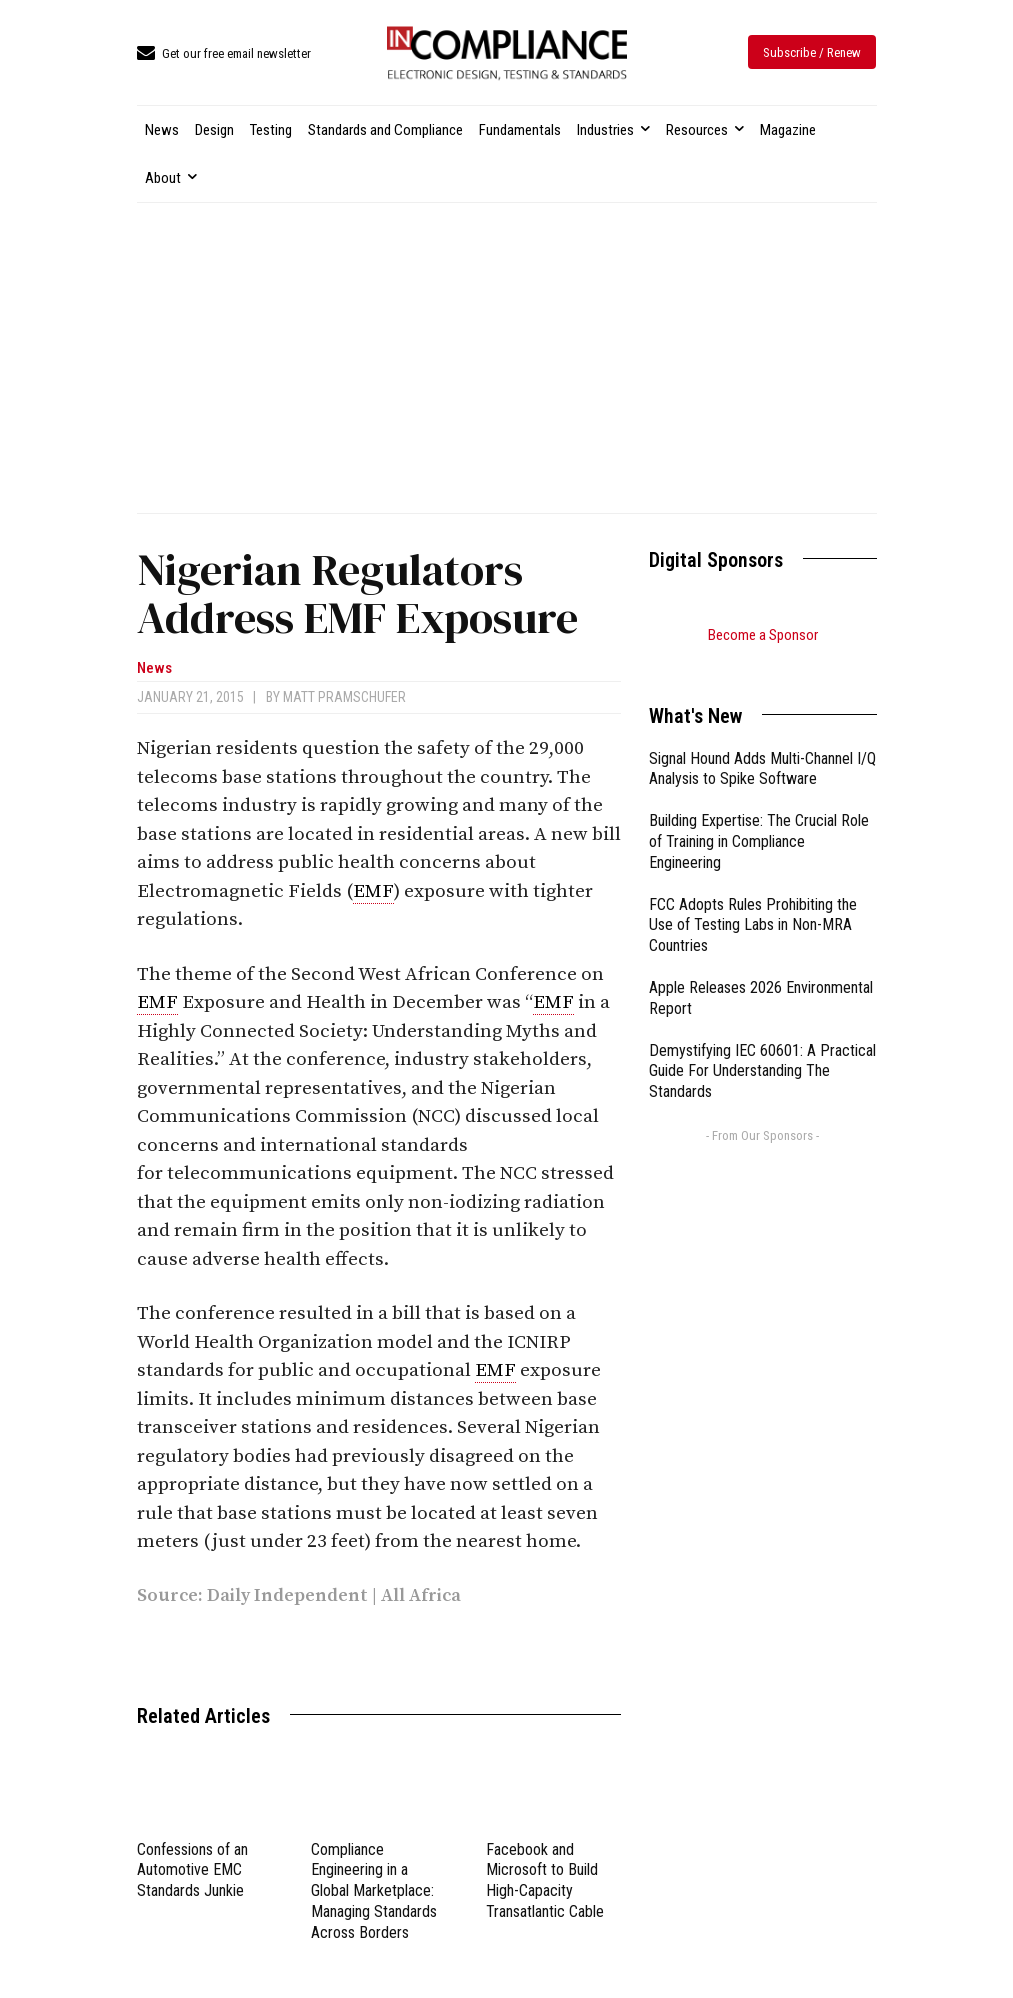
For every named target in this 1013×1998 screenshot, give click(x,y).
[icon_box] (224, 54)
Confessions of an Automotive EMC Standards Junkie (192, 1870)
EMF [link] (373, 891)
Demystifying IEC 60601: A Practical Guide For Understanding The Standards (762, 1046)
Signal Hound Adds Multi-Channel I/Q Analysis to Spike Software (762, 744)
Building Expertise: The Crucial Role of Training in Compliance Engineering (759, 816)
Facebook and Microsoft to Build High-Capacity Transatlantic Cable (545, 1880)
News (154, 668)
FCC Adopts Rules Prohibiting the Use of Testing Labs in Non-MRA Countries (753, 900)
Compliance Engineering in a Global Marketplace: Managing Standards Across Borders (374, 1891)
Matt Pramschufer (344, 697)
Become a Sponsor (763, 635)
